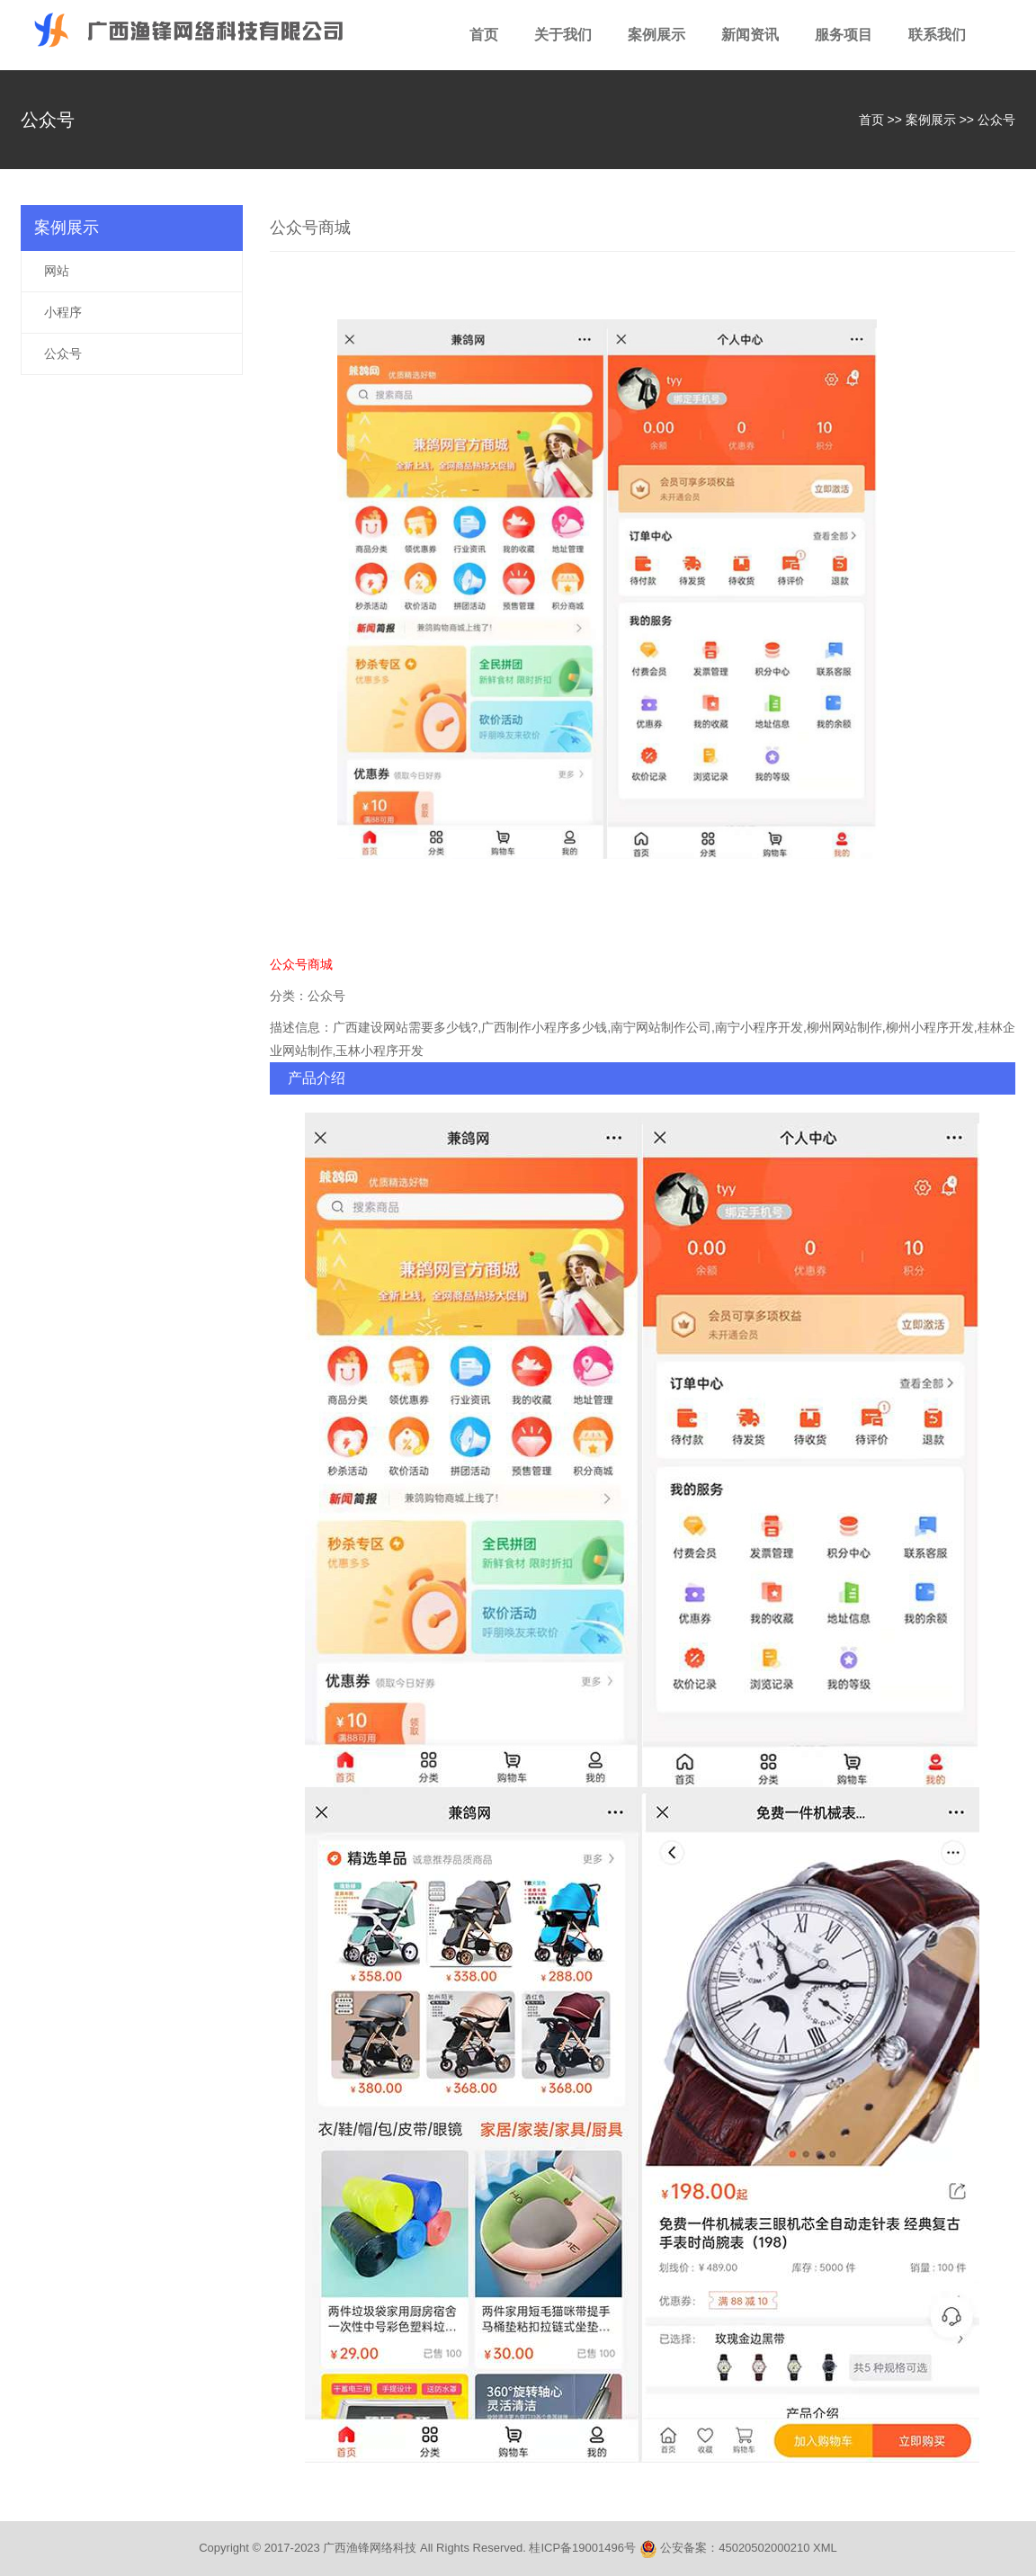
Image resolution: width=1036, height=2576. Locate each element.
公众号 (996, 119)
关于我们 (563, 34)
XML (825, 2547)
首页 (483, 34)
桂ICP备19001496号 (582, 2547)
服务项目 (843, 34)
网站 (56, 271)
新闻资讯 (750, 34)
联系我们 (937, 34)
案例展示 (656, 34)
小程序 (63, 312)
